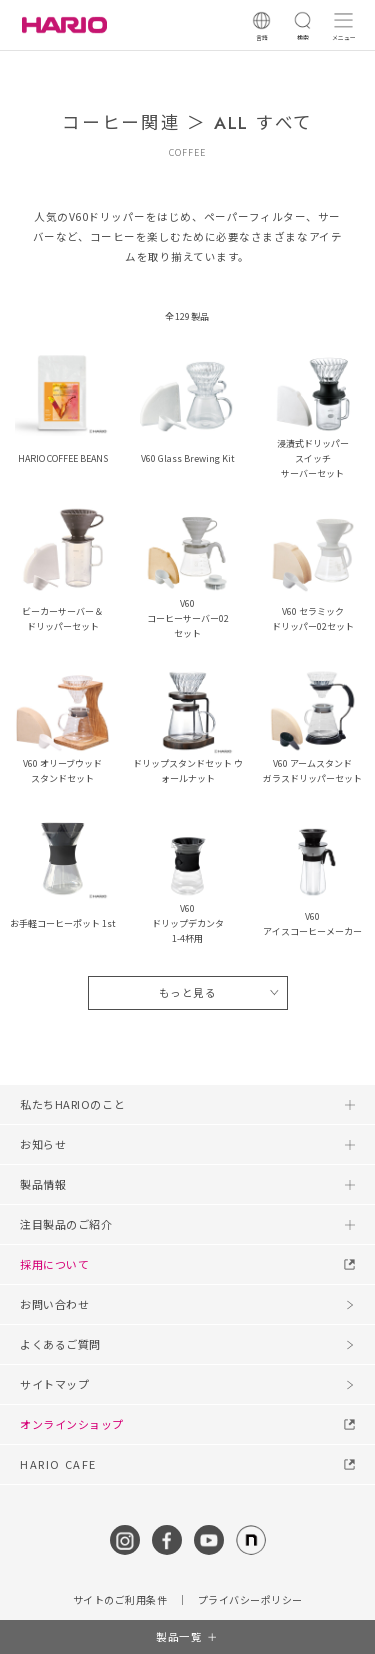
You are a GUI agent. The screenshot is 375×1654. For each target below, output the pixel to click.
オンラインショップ (72, 1424)
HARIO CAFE (58, 1464)
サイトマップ (54, 1384)
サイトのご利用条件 (120, 1600)
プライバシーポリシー (250, 1600)
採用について (54, 1264)
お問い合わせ (54, 1304)
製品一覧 (179, 1636)
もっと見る (188, 992)
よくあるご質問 (60, 1344)
